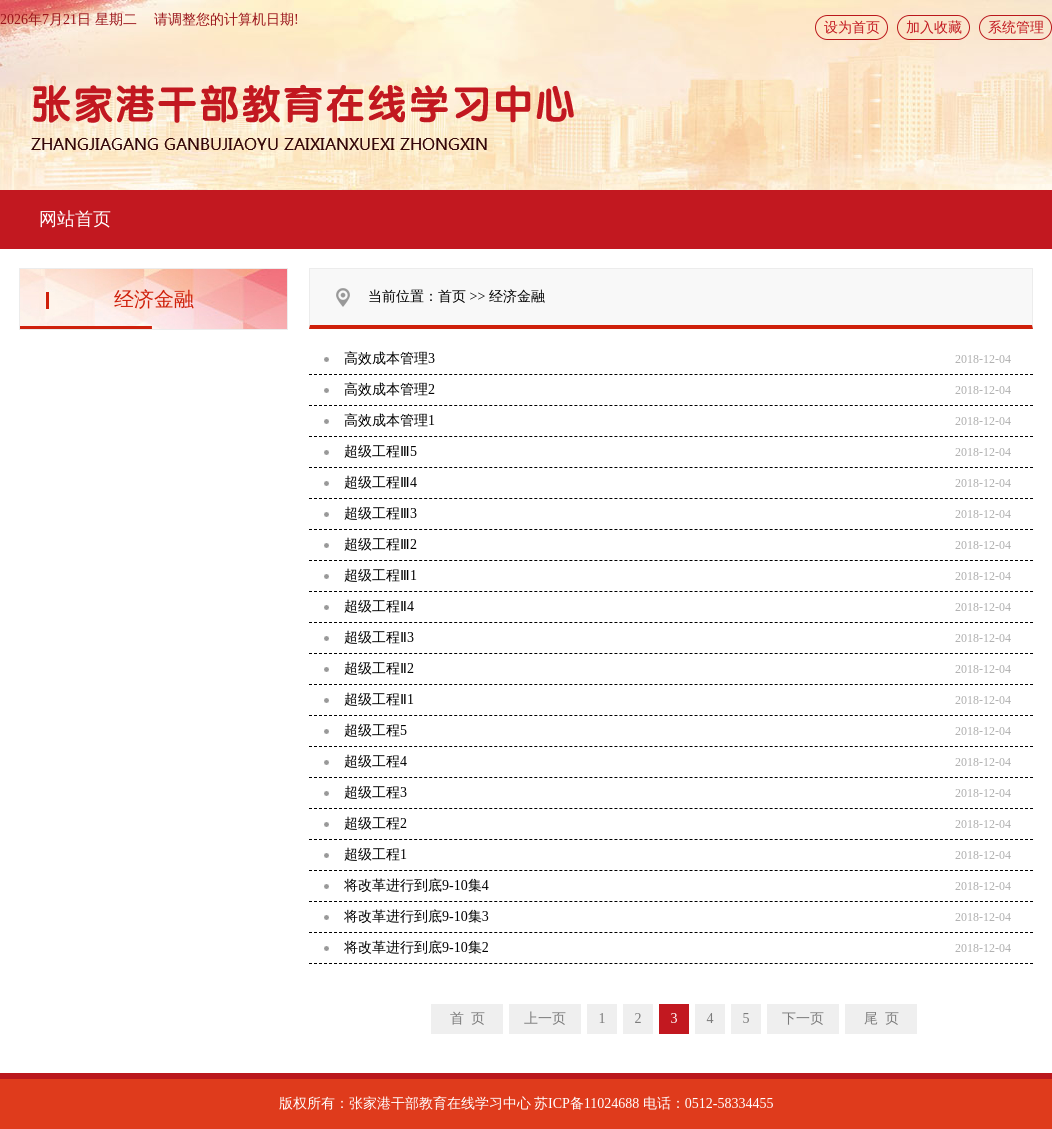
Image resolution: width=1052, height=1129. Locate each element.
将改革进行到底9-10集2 (416, 947)
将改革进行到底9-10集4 (416, 885)
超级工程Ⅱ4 (379, 606)
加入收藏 (934, 27)
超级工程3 (375, 792)
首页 (452, 296)
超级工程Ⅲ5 (380, 451)
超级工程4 (375, 761)
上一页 (545, 1018)
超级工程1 (375, 854)
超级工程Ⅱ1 (379, 699)
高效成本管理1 (389, 420)
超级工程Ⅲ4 (380, 482)
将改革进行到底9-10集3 (416, 916)
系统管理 (1016, 27)
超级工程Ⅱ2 (379, 668)
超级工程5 (375, 730)
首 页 (467, 1018)
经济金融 (517, 296)
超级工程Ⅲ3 (380, 513)
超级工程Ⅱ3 (379, 637)
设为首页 (852, 27)
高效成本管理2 (389, 389)
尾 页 (881, 1018)
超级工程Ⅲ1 (380, 575)
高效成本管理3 (389, 358)
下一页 (803, 1018)
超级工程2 (375, 823)
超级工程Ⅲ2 (380, 544)
